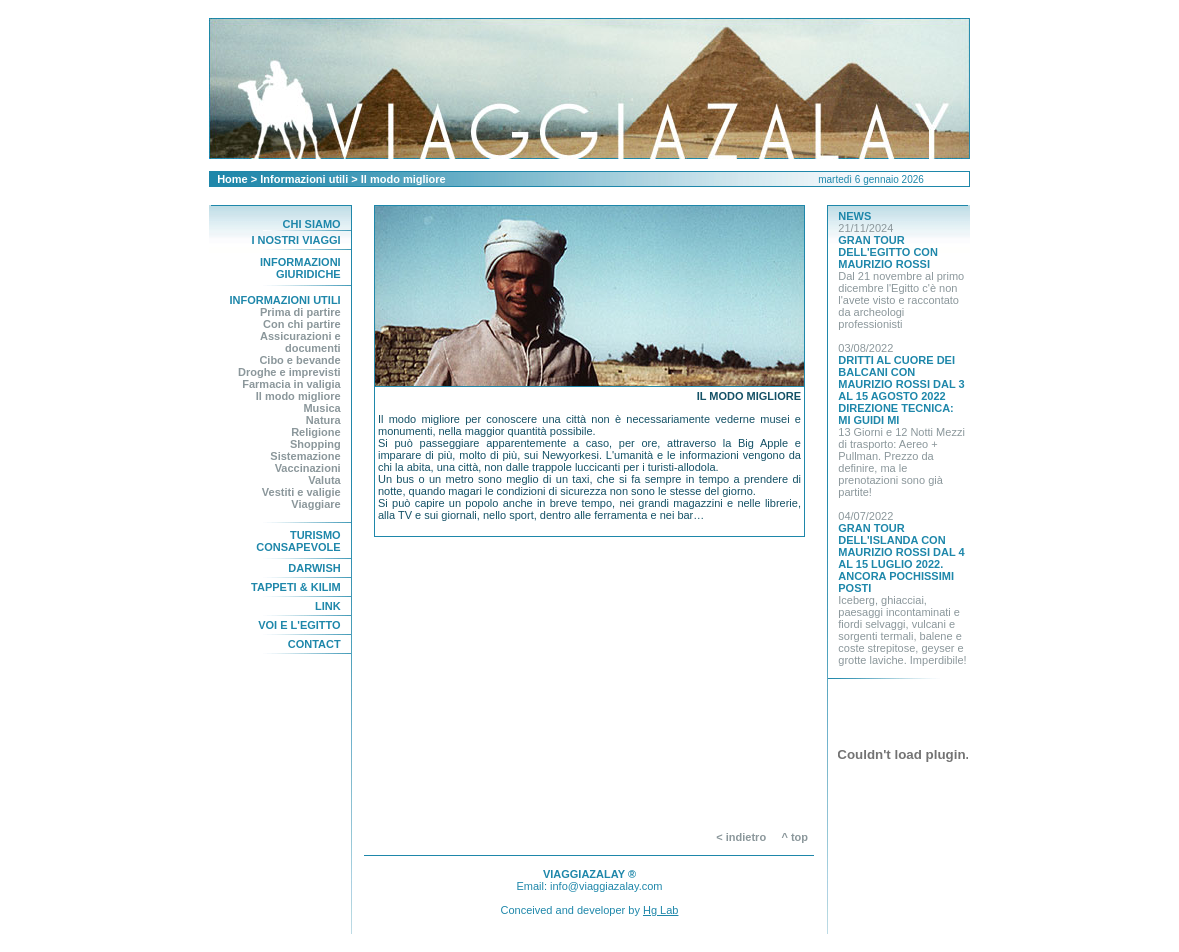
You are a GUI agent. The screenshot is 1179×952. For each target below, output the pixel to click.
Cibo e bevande (299, 360)
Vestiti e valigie (301, 492)
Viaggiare (315, 504)
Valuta (324, 480)
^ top (799, 837)
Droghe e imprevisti (289, 372)
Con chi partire (302, 324)
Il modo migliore (298, 396)
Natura (323, 420)
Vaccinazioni (308, 468)
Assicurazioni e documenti (300, 342)
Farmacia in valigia (291, 384)
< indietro (741, 837)
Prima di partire (300, 312)
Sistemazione (305, 456)
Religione (316, 432)
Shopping (315, 444)
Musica (321, 408)
